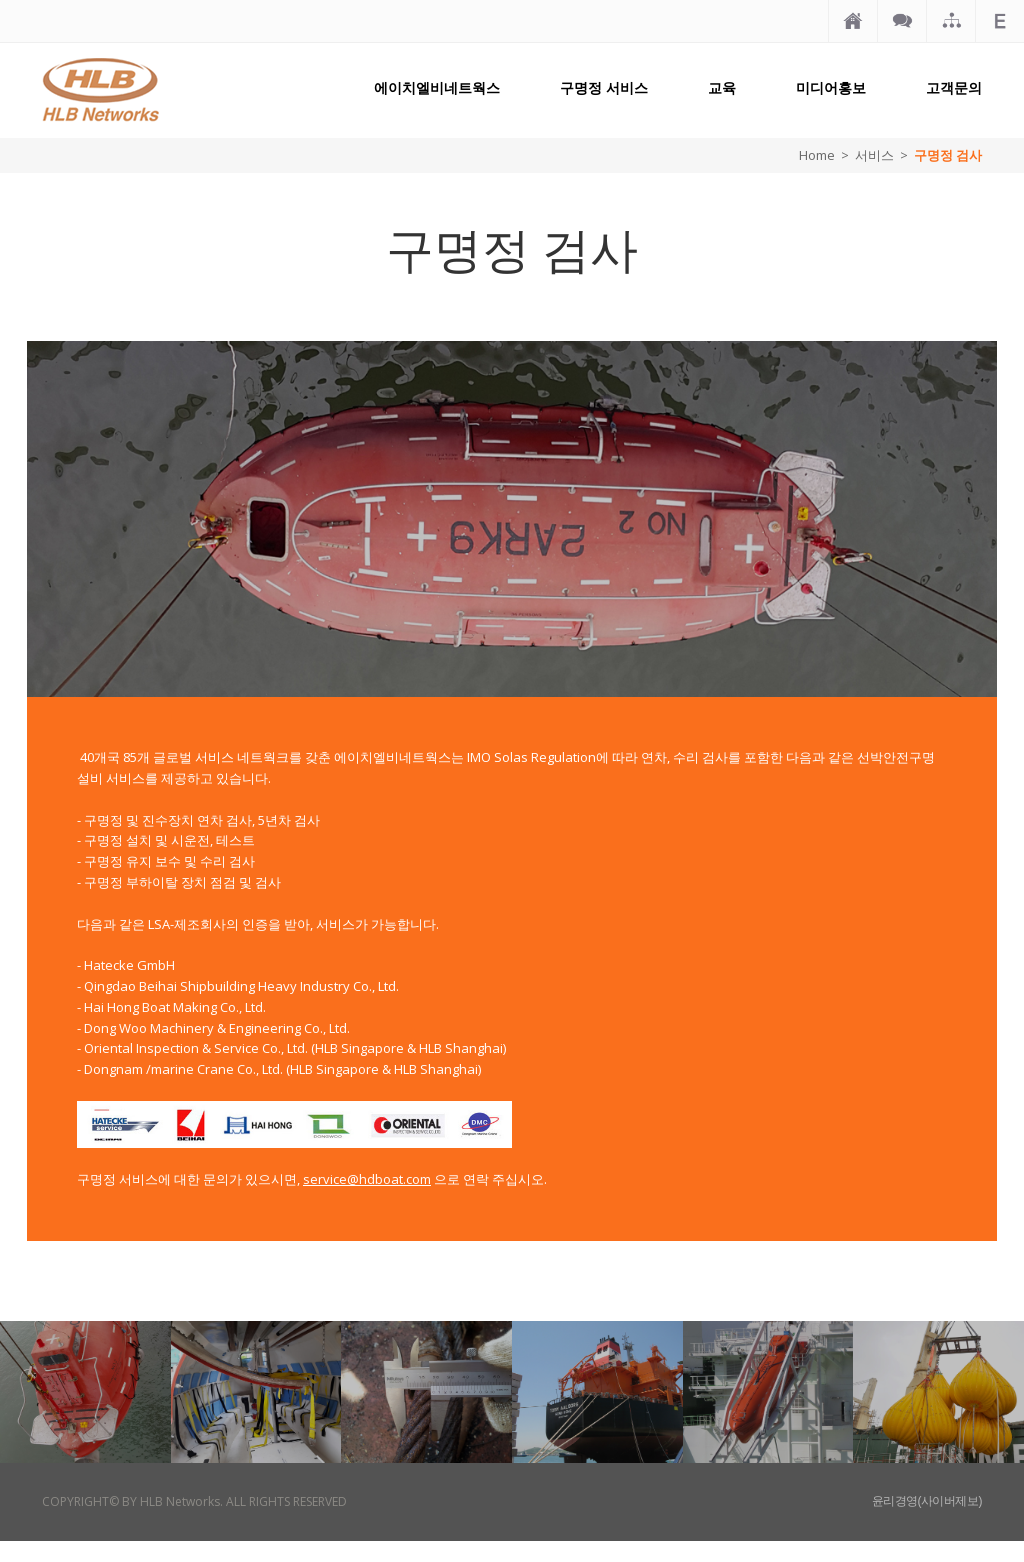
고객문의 (954, 87)
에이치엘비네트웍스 (437, 87)
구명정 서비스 (604, 87)
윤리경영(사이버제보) (927, 1501)
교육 (722, 87)
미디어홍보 (831, 87)
